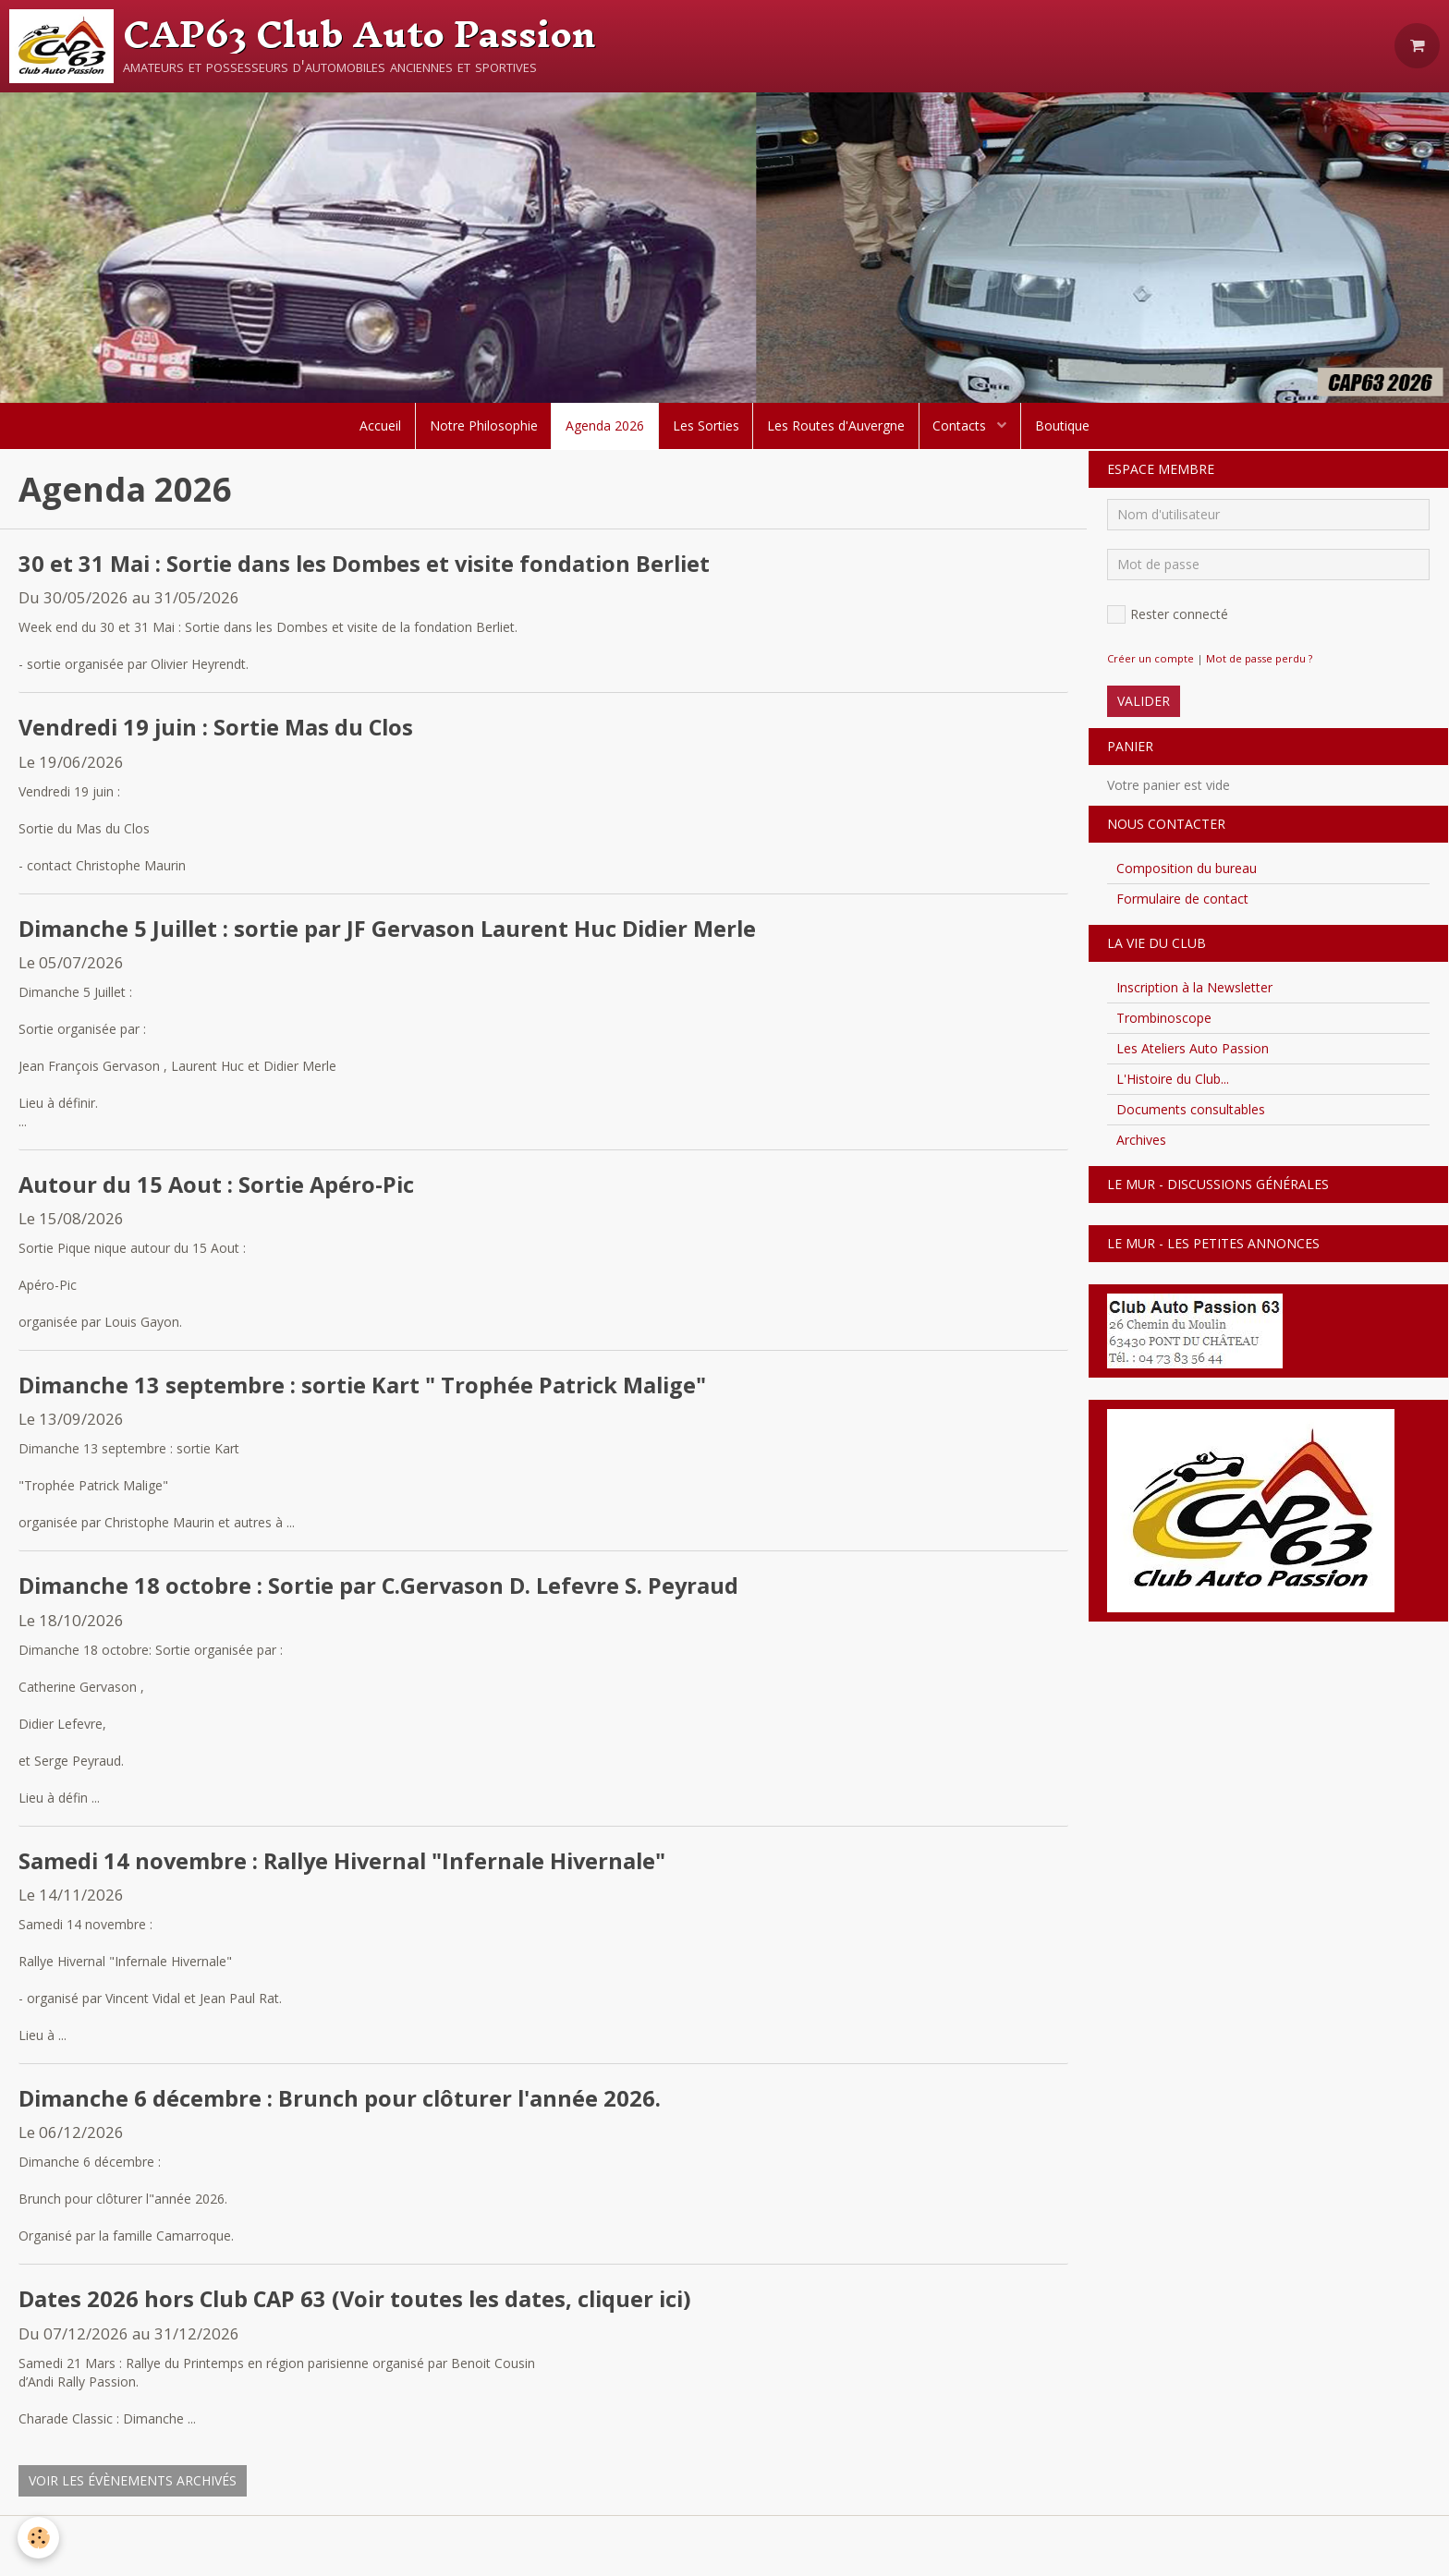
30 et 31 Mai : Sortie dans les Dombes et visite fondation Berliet (368, 564)
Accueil (379, 425)
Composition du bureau (1186, 868)
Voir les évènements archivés (133, 2483)
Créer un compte (1150, 658)
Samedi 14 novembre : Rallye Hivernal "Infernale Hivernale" (347, 1862)
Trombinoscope (1164, 1018)
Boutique (1064, 425)
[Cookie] (39, 2537)
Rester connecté (1167, 614)
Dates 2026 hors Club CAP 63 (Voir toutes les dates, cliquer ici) (359, 2302)
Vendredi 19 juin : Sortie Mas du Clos (219, 728)
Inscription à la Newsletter (1194, 987)
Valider (1143, 701)
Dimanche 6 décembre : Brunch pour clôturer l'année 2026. (341, 2100)
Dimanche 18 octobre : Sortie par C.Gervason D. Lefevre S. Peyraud (381, 1588)
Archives (1141, 1139)
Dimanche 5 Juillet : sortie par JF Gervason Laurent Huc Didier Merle (391, 929)
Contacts (963, 425)
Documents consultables (1190, 1109)
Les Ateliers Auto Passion (1192, 1048)
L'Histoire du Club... (1172, 1079)
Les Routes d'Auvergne (837, 425)
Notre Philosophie (483, 425)
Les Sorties (706, 425)
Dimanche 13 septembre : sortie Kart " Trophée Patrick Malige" (365, 1386)
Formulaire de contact (1182, 898)
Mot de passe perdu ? (1259, 658)
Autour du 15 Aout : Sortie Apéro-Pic (218, 1186)
